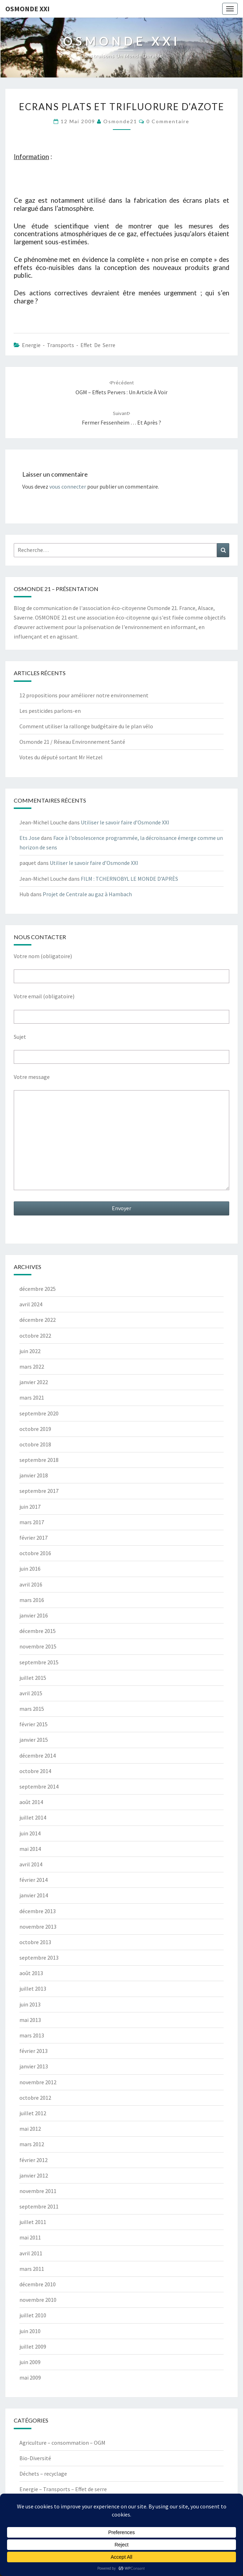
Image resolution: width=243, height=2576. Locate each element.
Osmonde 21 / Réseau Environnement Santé (72, 741)
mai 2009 (30, 2377)
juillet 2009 (32, 2346)
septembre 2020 (39, 1413)
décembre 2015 (37, 1630)
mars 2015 (31, 1708)
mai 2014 (30, 1848)
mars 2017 (31, 1522)
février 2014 (33, 1879)
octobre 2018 (35, 1444)
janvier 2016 (33, 1615)
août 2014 (31, 1801)
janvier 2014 (33, 1895)
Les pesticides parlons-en (50, 710)
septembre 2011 (39, 2206)
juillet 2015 (32, 1677)
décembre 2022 (37, 1319)
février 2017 (33, 1537)
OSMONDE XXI (27, 8)
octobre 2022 (35, 1335)
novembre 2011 (37, 2190)
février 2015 (33, 1724)
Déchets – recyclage (43, 2473)
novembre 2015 (37, 1646)
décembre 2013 (37, 1911)
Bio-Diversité (35, 2458)
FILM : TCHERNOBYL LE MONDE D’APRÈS (129, 878)
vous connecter (67, 486)
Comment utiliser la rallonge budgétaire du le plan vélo (86, 726)
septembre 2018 (39, 1459)
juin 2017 (30, 1506)
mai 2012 (30, 2128)
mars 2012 (31, 2144)
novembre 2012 (37, 2082)
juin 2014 (30, 1833)
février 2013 (33, 2050)
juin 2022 (30, 1351)
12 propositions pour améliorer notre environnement (83, 695)
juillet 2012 (32, 2113)
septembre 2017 (39, 1490)
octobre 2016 (35, 1553)
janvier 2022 (33, 1382)
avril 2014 (30, 1864)
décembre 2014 (37, 1755)
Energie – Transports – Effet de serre (63, 2489)
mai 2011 (30, 2237)
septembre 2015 (39, 1662)
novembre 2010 (37, 2299)
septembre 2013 (39, 1957)
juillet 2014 (32, 1817)
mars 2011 (31, 2268)
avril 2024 (30, 1304)
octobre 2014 (35, 1770)
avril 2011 (30, 2253)
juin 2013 (30, 2004)
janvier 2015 (33, 1739)
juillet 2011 (32, 2221)
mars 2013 (31, 2035)
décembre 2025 (37, 1288)
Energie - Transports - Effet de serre (68, 344)
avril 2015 (30, 1693)
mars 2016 (31, 1599)
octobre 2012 (35, 2097)
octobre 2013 (35, 1942)
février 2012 (33, 2159)
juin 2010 (30, 2331)
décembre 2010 (37, 2284)
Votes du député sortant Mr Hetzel (61, 757)
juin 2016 (30, 1568)
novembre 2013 (37, 1926)
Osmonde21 (120, 121)
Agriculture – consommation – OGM (62, 2442)
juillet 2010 (32, 2315)
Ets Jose (29, 837)
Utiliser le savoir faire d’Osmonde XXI (125, 822)
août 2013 (31, 1973)
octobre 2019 (35, 1428)
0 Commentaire (167, 121)
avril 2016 (30, 1584)
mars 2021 (31, 1397)
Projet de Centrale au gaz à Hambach (87, 894)
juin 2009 (30, 2361)
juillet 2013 (32, 1988)
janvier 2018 (33, 1475)
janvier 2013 (33, 2066)
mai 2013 (30, 2019)
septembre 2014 (39, 1786)
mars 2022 (31, 1366)
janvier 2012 (33, 2175)
